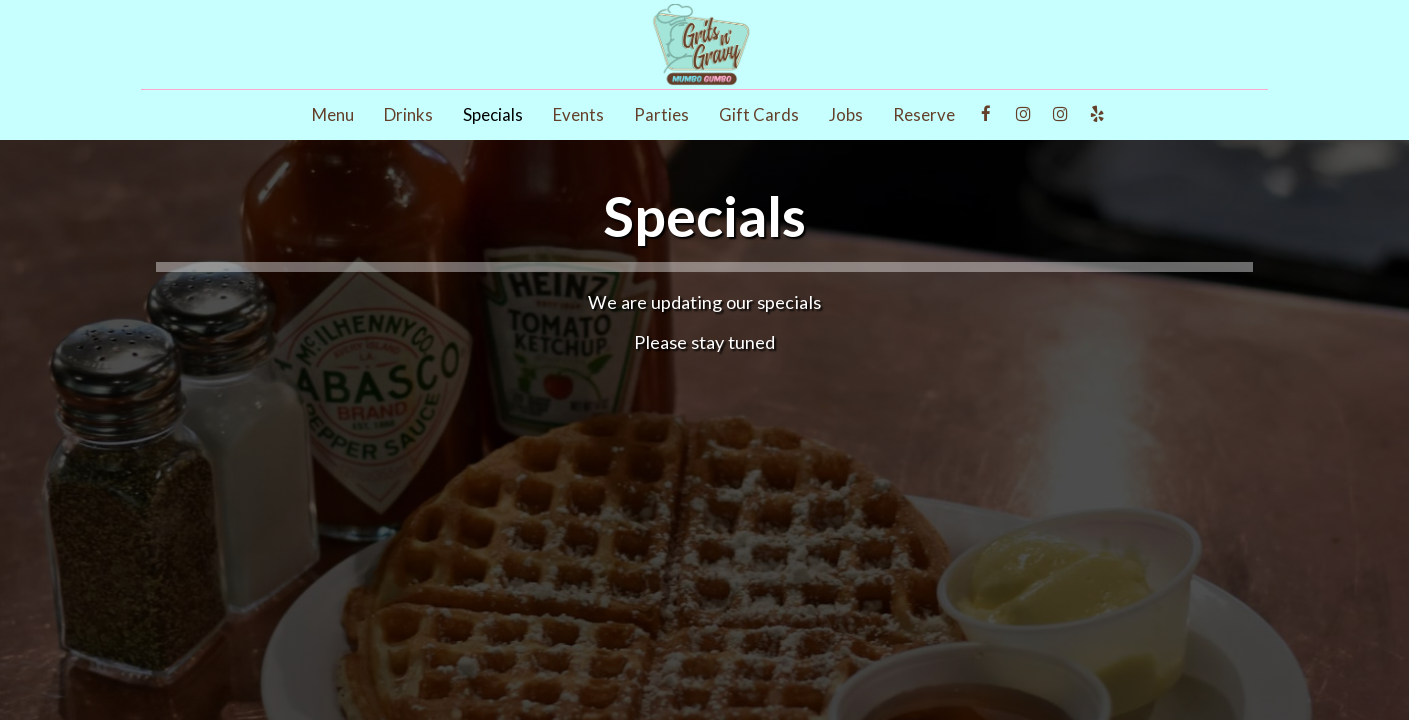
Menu (333, 115)
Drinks (408, 115)
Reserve (924, 115)
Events (578, 115)
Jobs (846, 115)
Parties (661, 115)
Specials (493, 115)
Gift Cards (759, 115)
